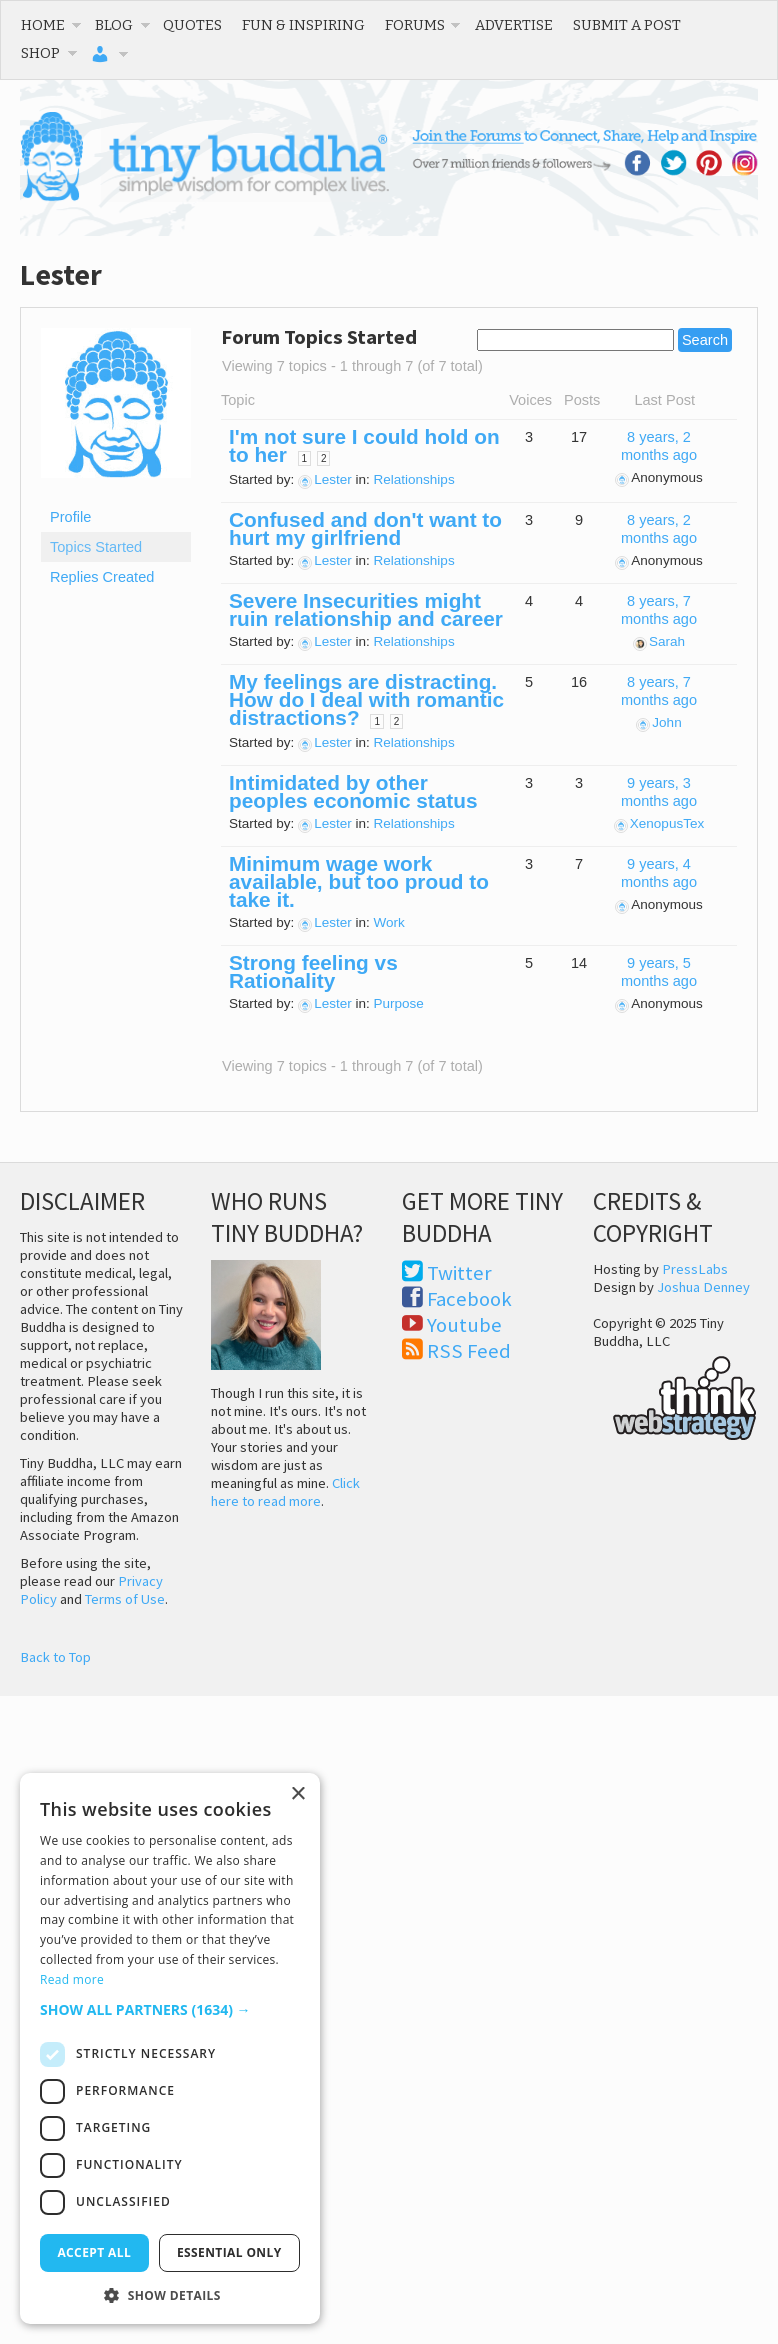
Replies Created (102, 577)
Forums (415, 25)
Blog (114, 25)
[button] (170, 2009)
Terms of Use (125, 1599)
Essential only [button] (229, 2252)
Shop (40, 53)
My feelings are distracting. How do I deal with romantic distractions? (366, 699)
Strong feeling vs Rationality (313, 971)
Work (389, 922)
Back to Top (55, 1657)
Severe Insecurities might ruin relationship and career (366, 609)
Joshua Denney (703, 1287)
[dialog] (170, 2048)
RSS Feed (469, 1351)
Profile (70, 517)
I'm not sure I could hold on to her (364, 445)
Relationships (414, 479)
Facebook (469, 1299)
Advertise (514, 25)
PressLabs (695, 1269)
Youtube (464, 1325)
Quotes (192, 25)
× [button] (297, 1794)
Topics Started (96, 547)
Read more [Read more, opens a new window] (72, 1979)
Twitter (459, 1273)
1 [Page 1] (305, 458)
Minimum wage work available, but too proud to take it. (359, 881)
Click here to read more (285, 1492)
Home (43, 25)
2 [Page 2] (324, 458)
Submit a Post (627, 25)
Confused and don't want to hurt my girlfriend (365, 528)
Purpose (399, 1003)
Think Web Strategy (675, 1395)
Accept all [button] (94, 2252)
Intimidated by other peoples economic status (353, 791)
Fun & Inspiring (303, 25)
